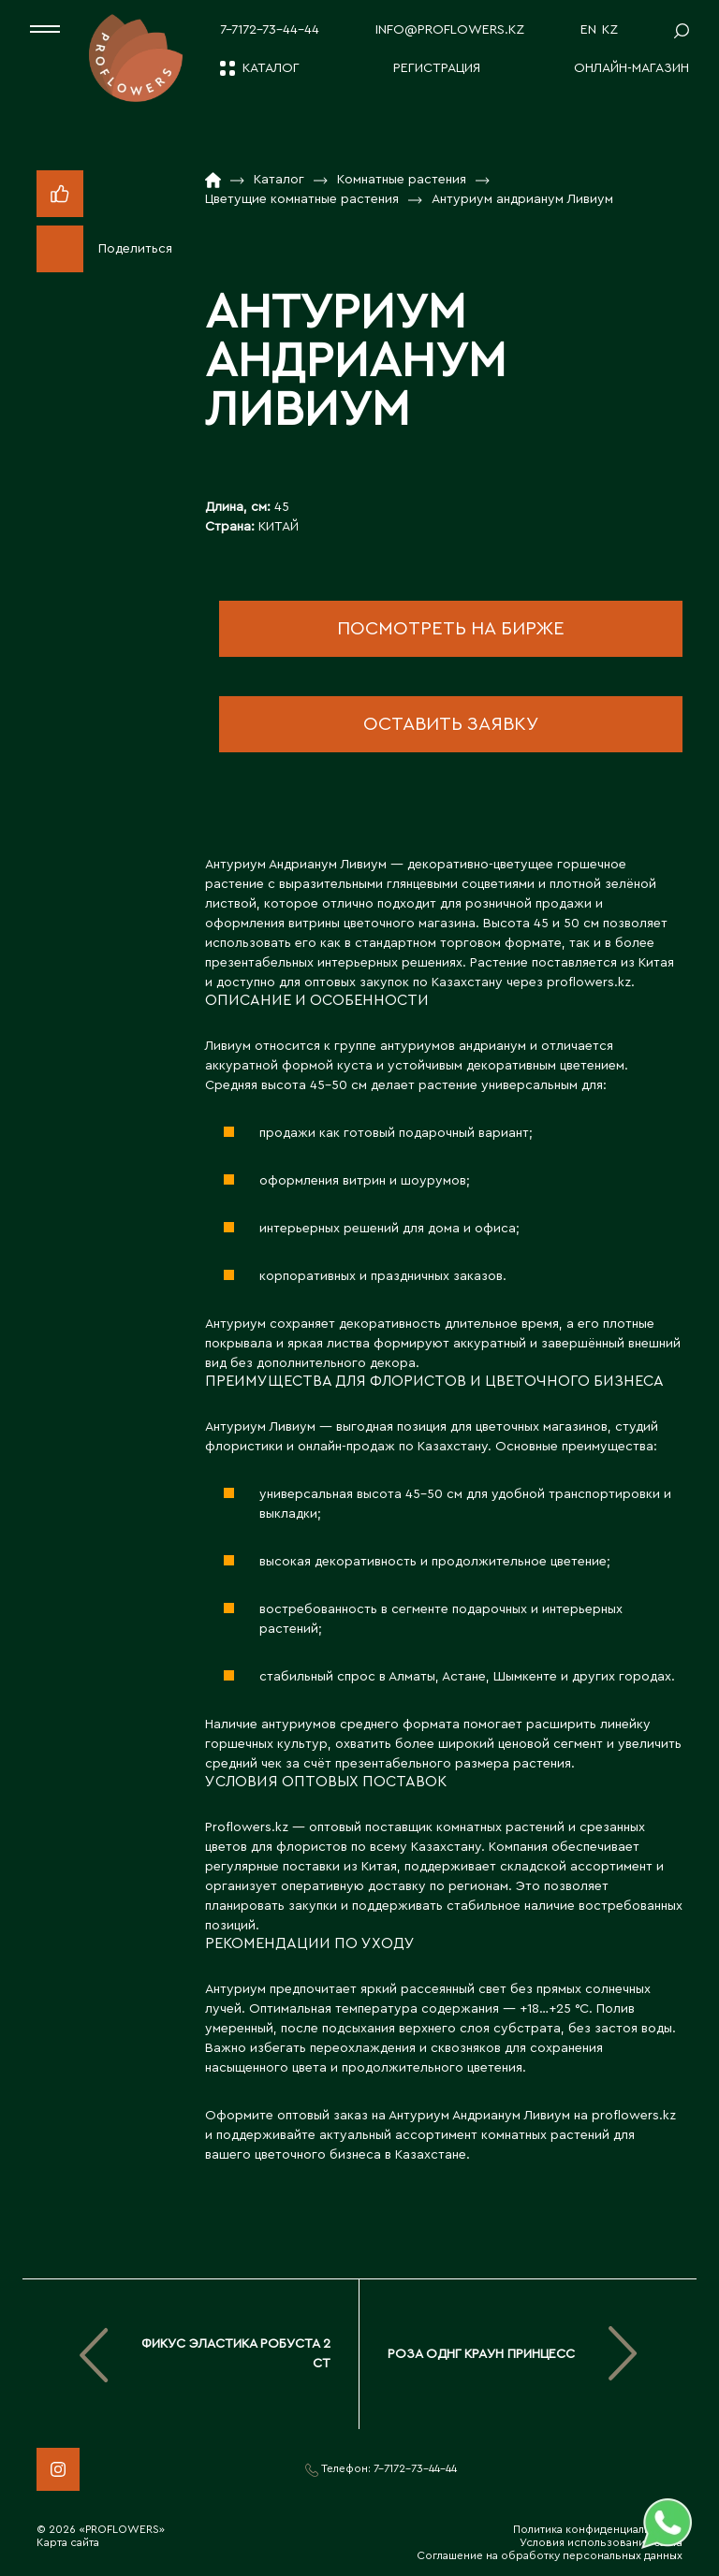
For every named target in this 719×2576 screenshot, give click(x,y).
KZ (610, 29)
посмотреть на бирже (451, 628)
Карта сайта (68, 2542)
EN (588, 29)
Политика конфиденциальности (597, 2529)
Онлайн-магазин (631, 68)
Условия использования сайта (601, 2542)
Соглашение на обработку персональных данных (549, 2555)
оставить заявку (450, 724)
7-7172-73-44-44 (269, 29)
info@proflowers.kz (449, 29)
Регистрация (436, 68)
